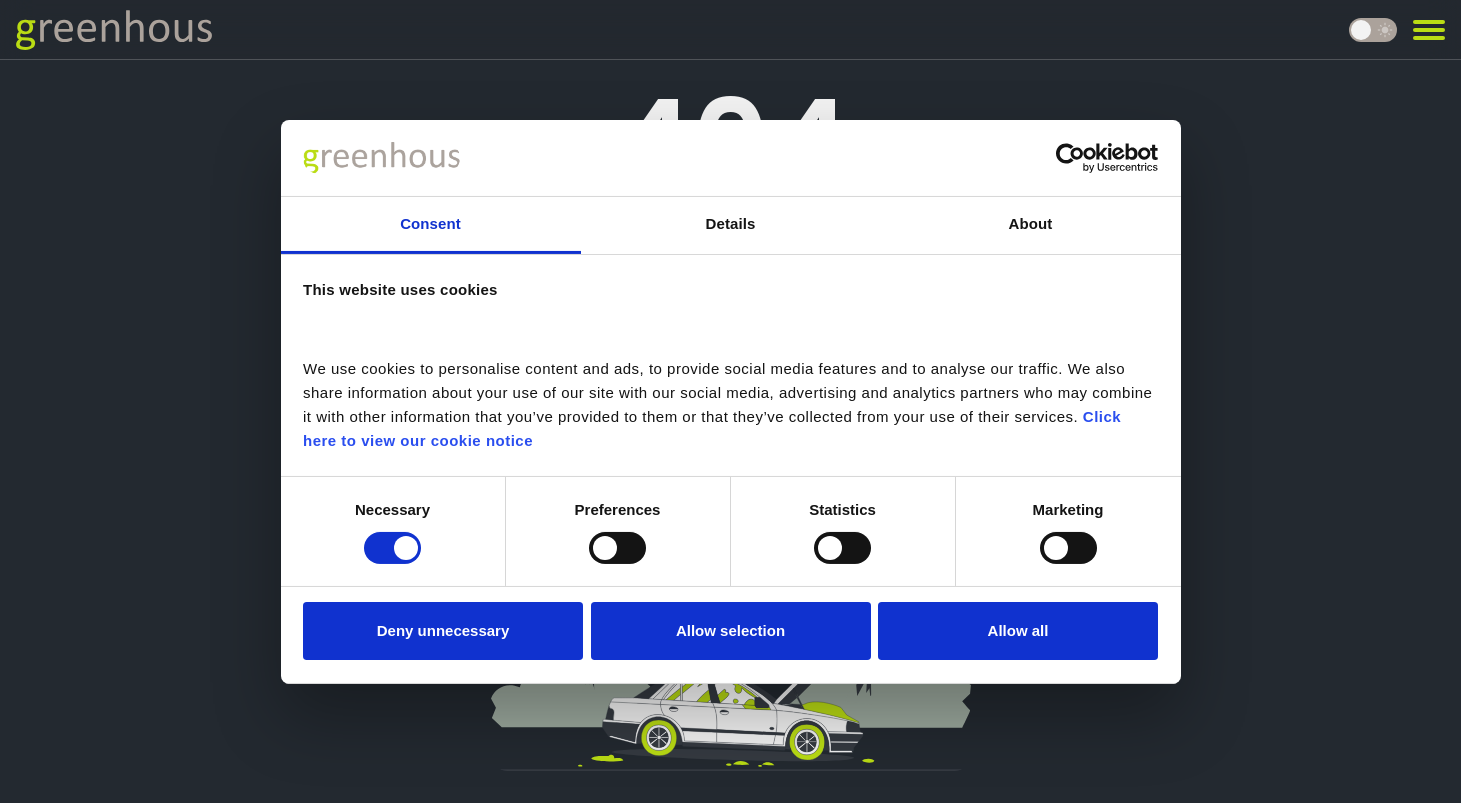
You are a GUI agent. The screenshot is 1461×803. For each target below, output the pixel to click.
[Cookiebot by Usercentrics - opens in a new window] (1070, 158)
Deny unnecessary (443, 630)
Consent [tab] (430, 223)
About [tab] (1031, 223)
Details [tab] (731, 223)
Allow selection (730, 630)
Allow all (1018, 630)
